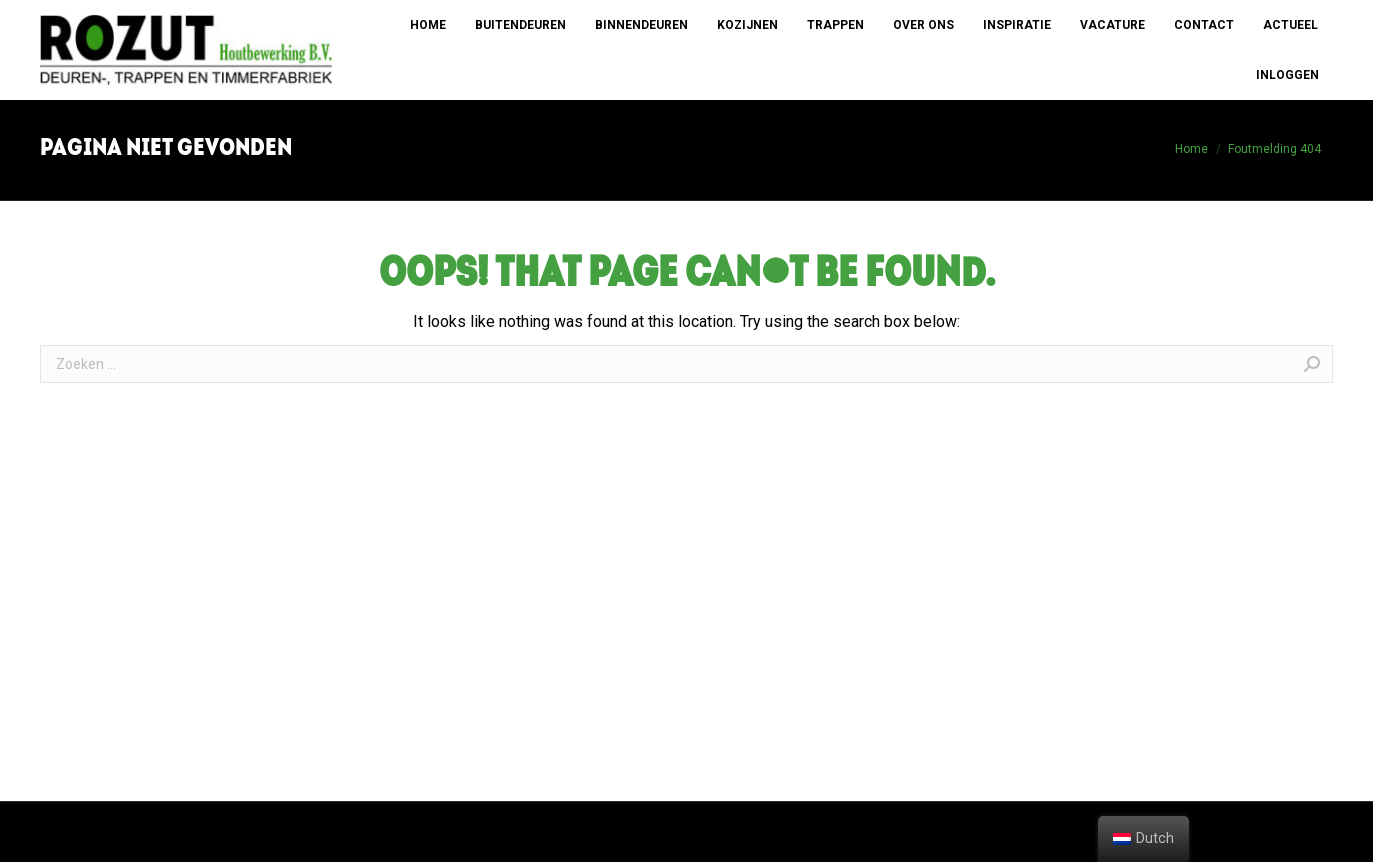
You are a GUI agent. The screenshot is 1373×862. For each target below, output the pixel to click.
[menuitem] (428, 25)
